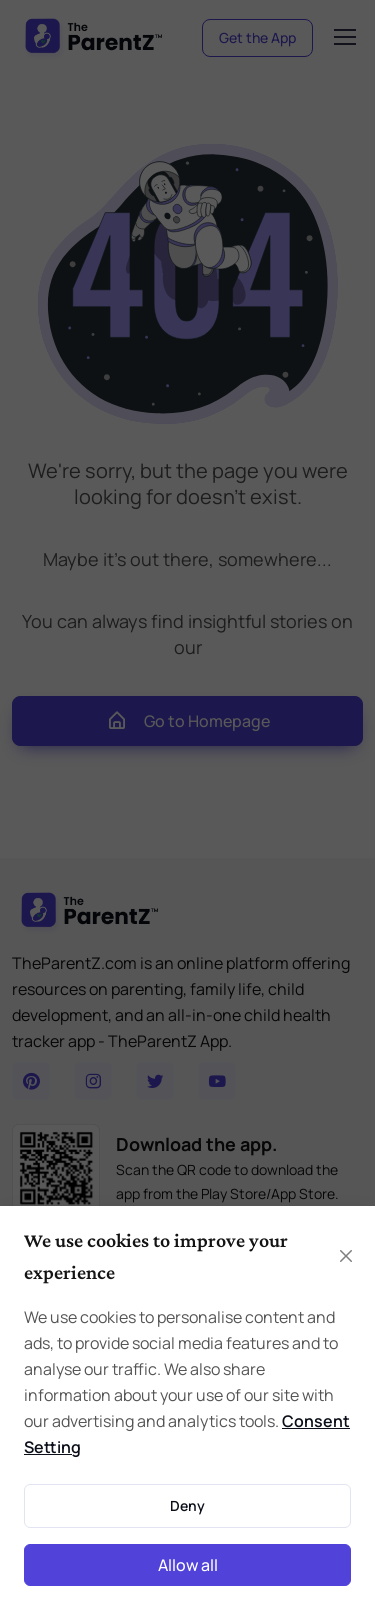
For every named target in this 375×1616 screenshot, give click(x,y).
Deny (187, 1505)
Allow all (188, 1565)
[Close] (346, 1256)
